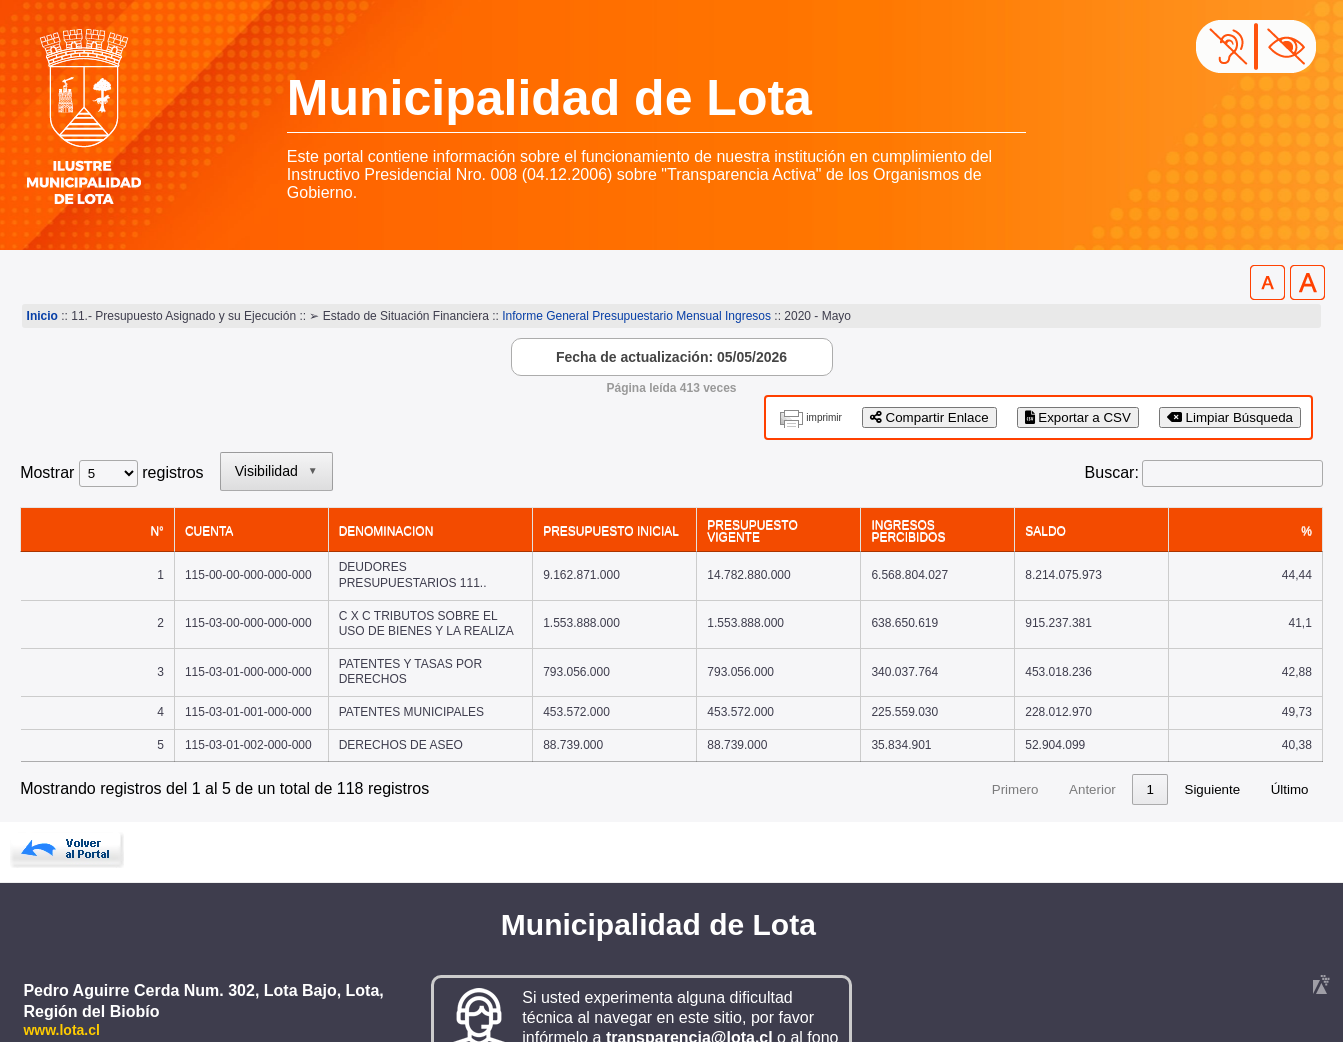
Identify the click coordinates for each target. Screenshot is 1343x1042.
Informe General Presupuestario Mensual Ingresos (636, 316)
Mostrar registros (111, 472)
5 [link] (1056, 730)
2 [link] (942, 730)
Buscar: (1112, 472)
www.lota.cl (61, 971)
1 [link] (904, 730)
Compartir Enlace (929, 417)
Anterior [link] (846, 730)
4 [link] (1018, 730)
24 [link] (1146, 730)
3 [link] (980, 730)
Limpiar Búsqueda (1230, 417)
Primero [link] (769, 730)
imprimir (824, 417)
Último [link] (1290, 730)
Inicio (42, 316)
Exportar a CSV (1078, 417)
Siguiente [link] (1213, 730)
